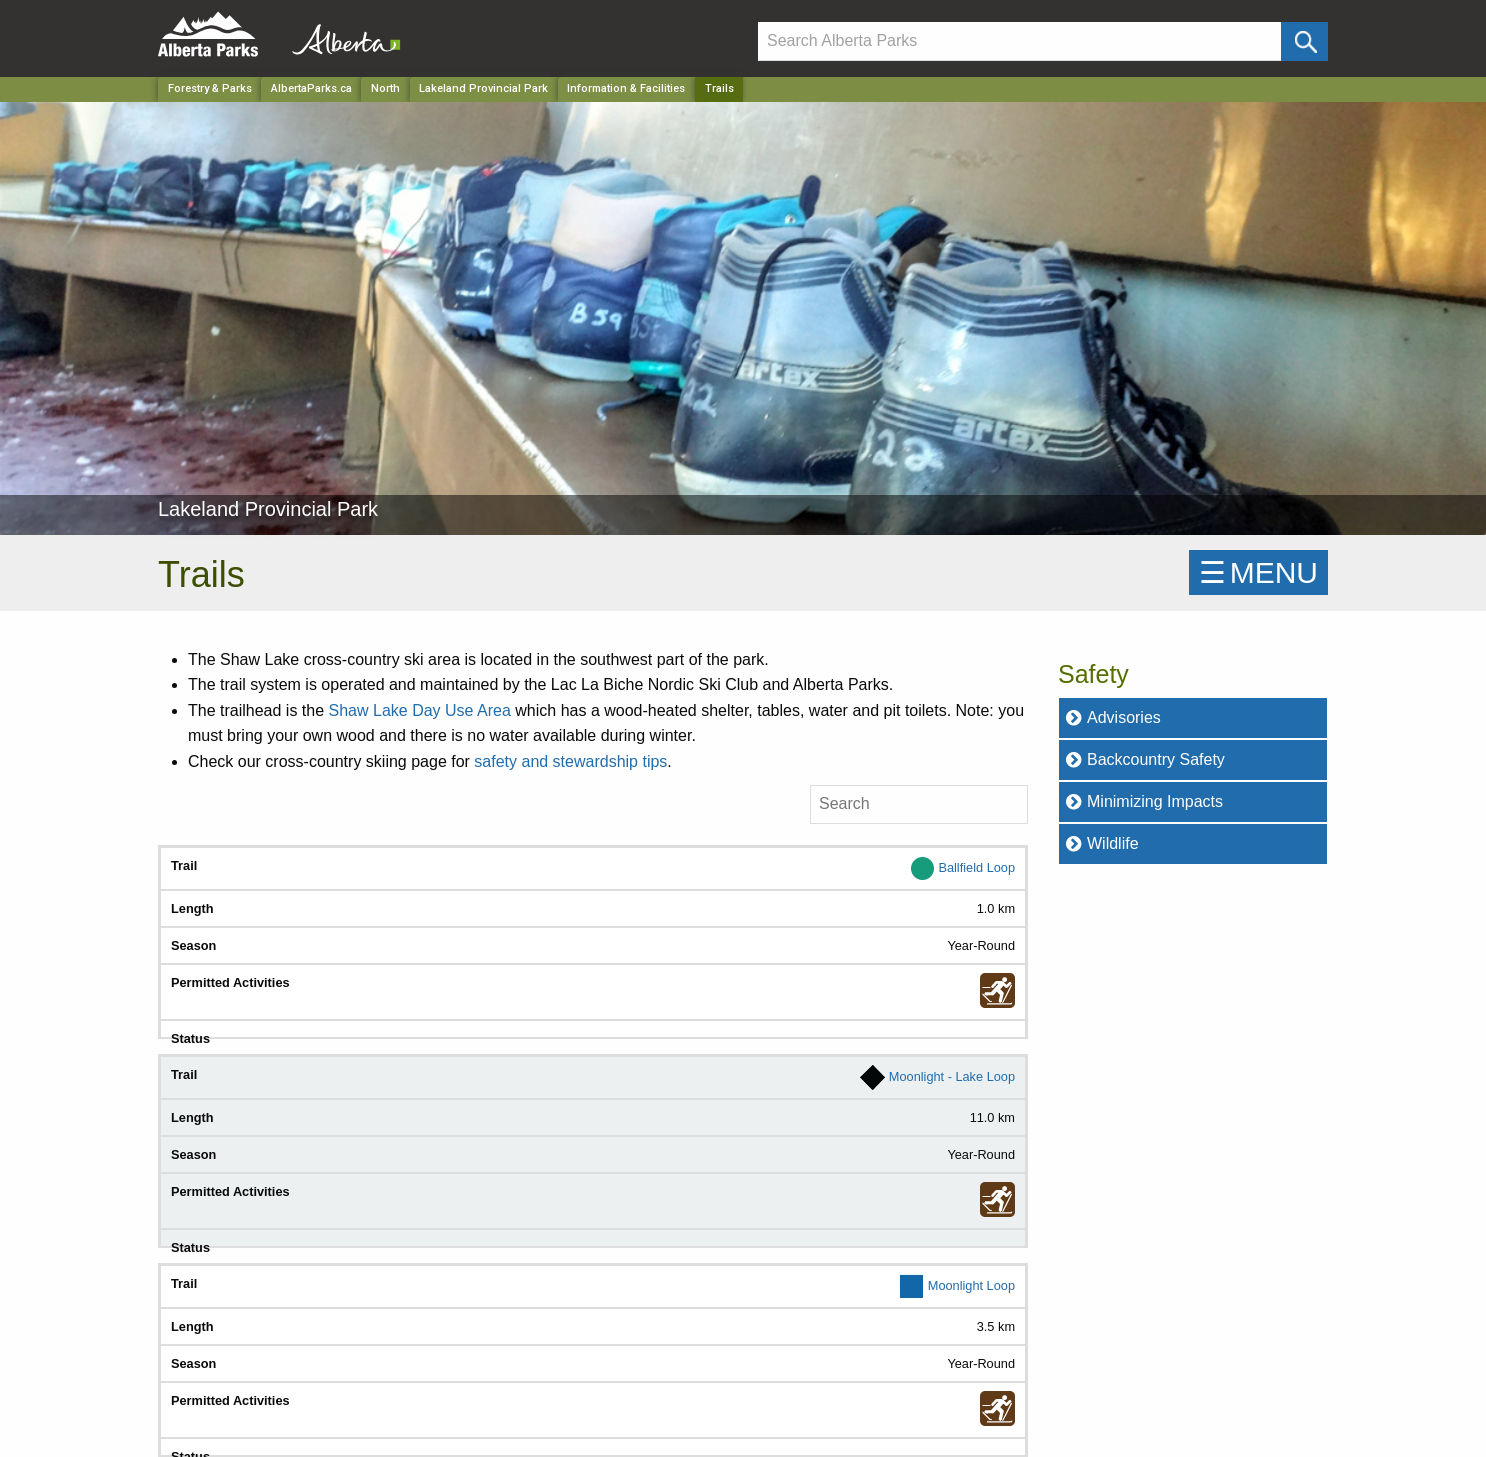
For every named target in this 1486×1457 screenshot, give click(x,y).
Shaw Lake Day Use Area (420, 710)
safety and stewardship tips (570, 761)
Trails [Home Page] (719, 88)
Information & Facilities (626, 88)
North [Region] (385, 88)
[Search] (1019, 41)
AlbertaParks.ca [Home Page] (311, 88)
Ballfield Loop (976, 866)
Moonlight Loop (971, 1285)
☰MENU (1258, 572)
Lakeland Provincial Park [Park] (483, 88)
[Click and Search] (1304, 41)
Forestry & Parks (210, 88)
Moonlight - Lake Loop (952, 1076)
